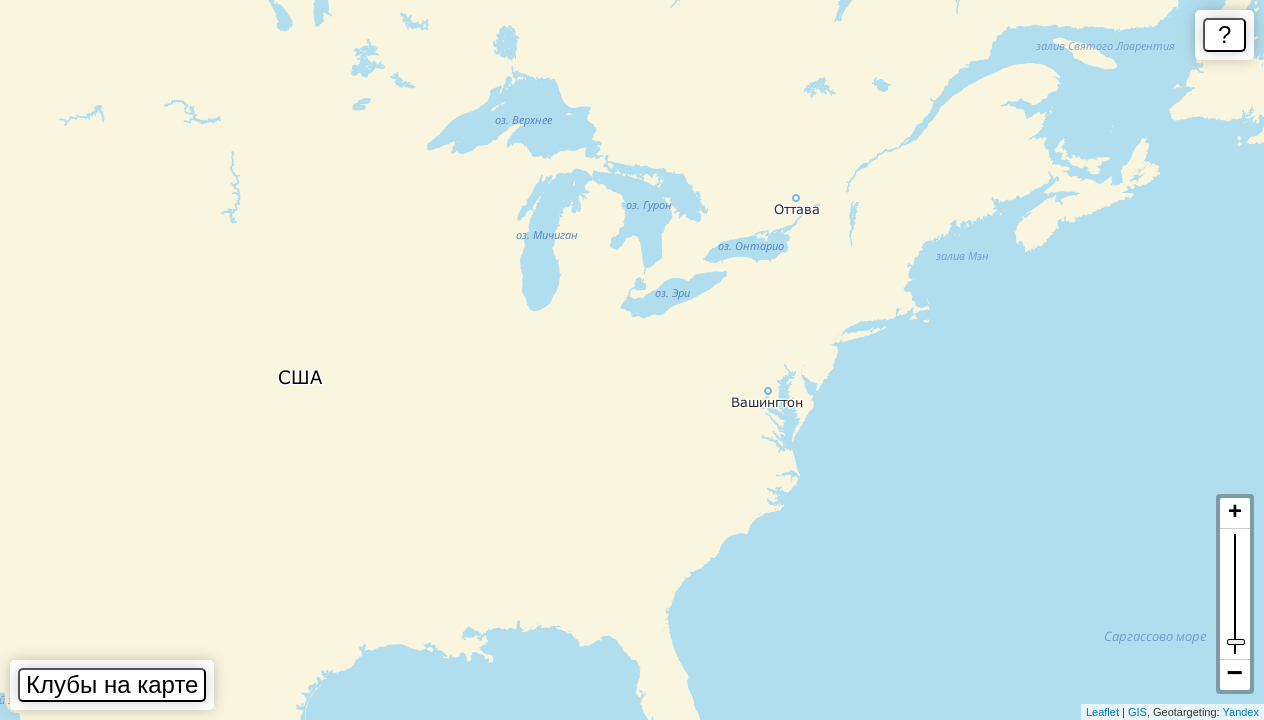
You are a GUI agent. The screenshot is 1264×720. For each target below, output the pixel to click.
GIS (1137, 712)
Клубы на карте (112, 684)
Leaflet (1102, 712)
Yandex (1241, 712)
